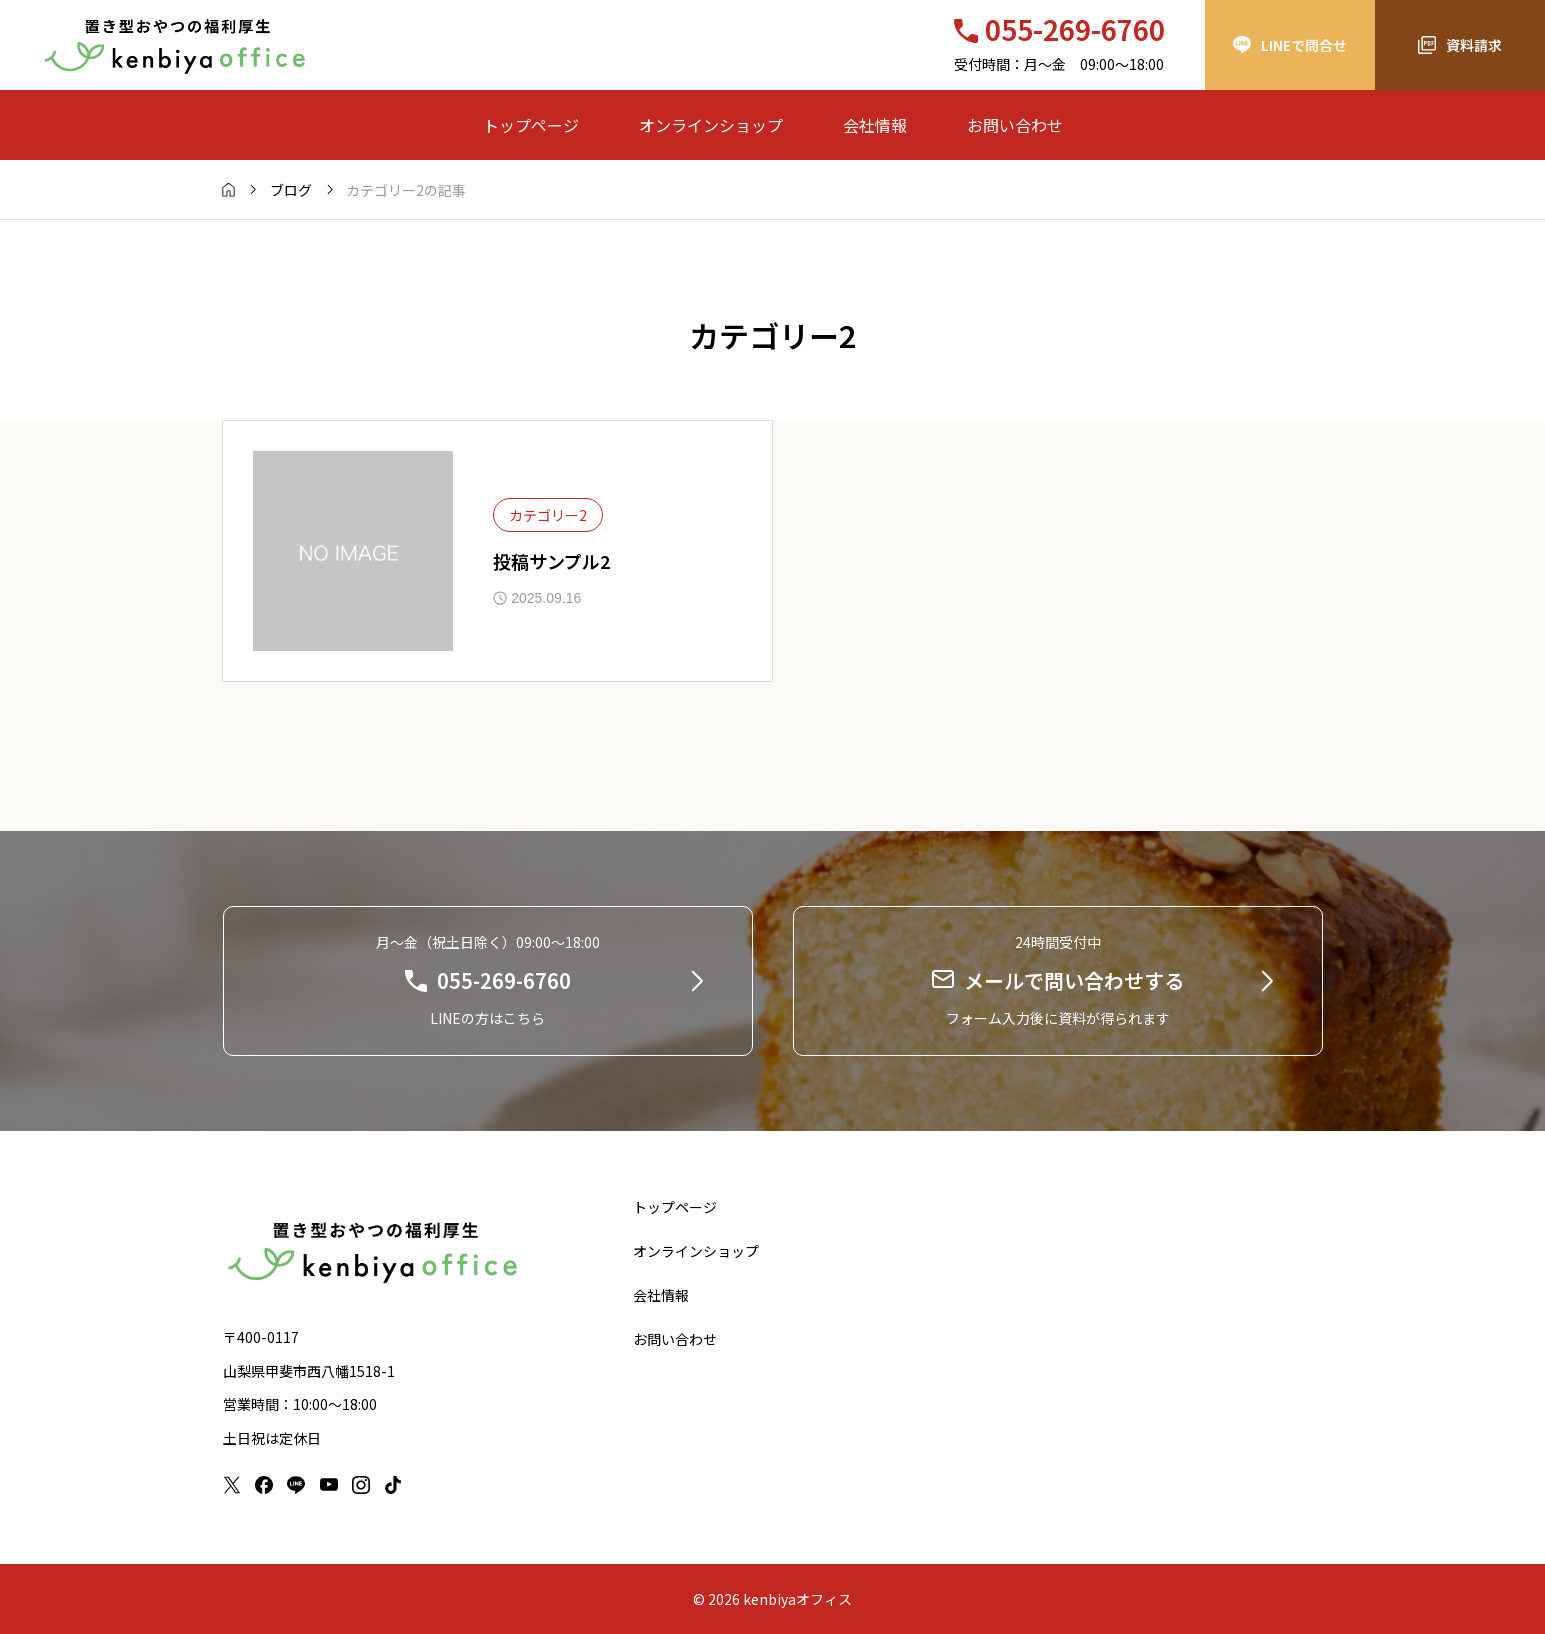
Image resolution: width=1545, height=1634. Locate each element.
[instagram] (361, 1485)
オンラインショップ (711, 125)
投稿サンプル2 (551, 561)
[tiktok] (393, 1485)
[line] (296, 1485)
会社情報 (875, 125)
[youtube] (329, 1485)
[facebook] (264, 1485)
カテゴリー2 (548, 515)
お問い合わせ (1015, 125)
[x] (232, 1485)
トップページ (531, 125)
